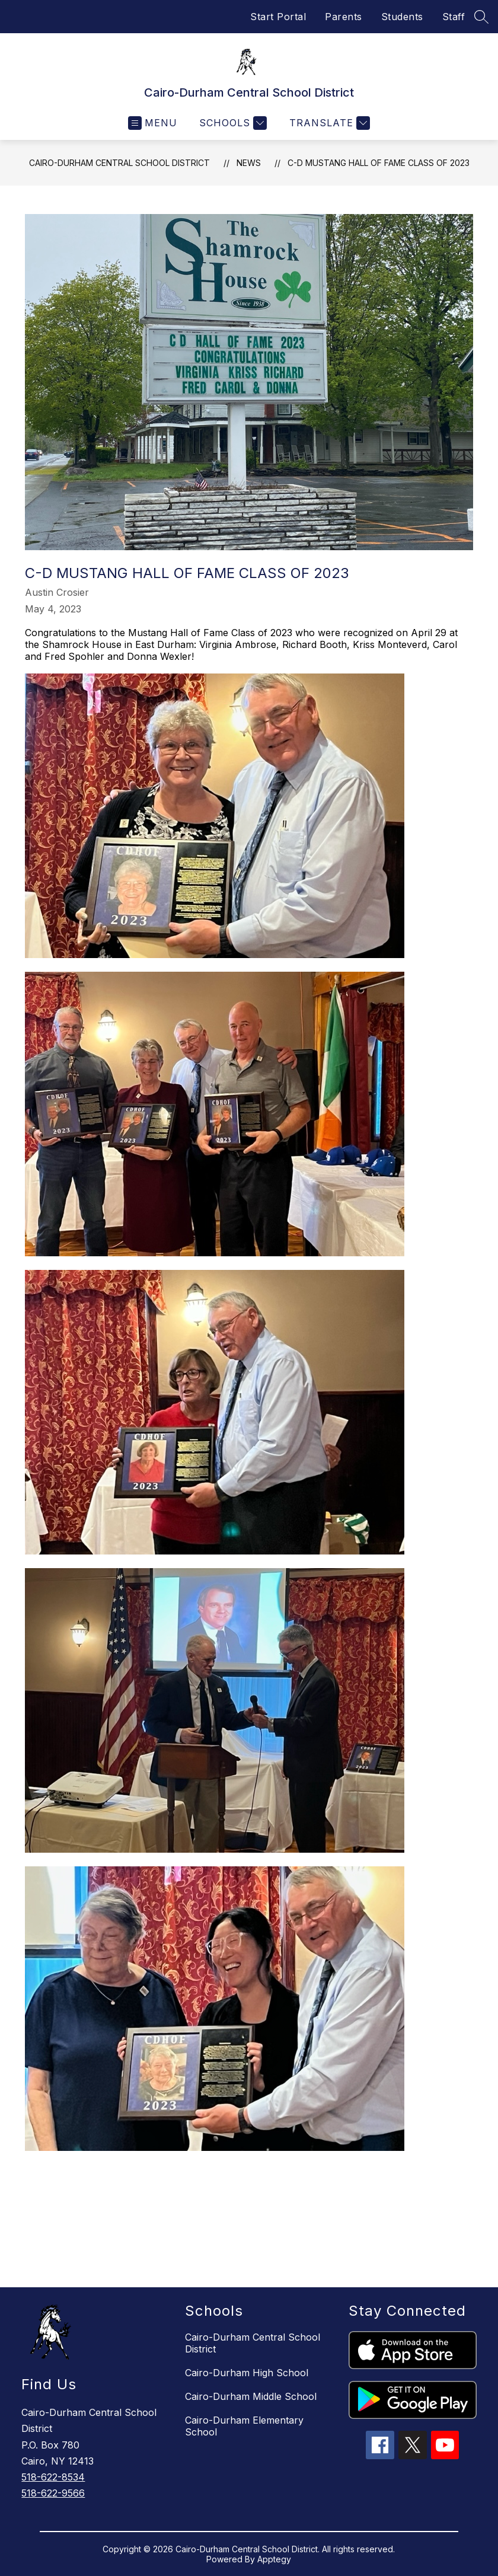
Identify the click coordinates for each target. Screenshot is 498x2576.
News (249, 163)
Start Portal (278, 17)
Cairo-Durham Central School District (119, 163)
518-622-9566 (53, 2493)
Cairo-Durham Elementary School (244, 2426)
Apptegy (274, 2559)
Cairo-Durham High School (246, 2373)
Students (402, 17)
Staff (453, 17)
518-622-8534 (53, 2477)
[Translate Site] (328, 123)
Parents (343, 17)
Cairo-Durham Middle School (251, 2396)
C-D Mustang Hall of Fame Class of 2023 (379, 163)
